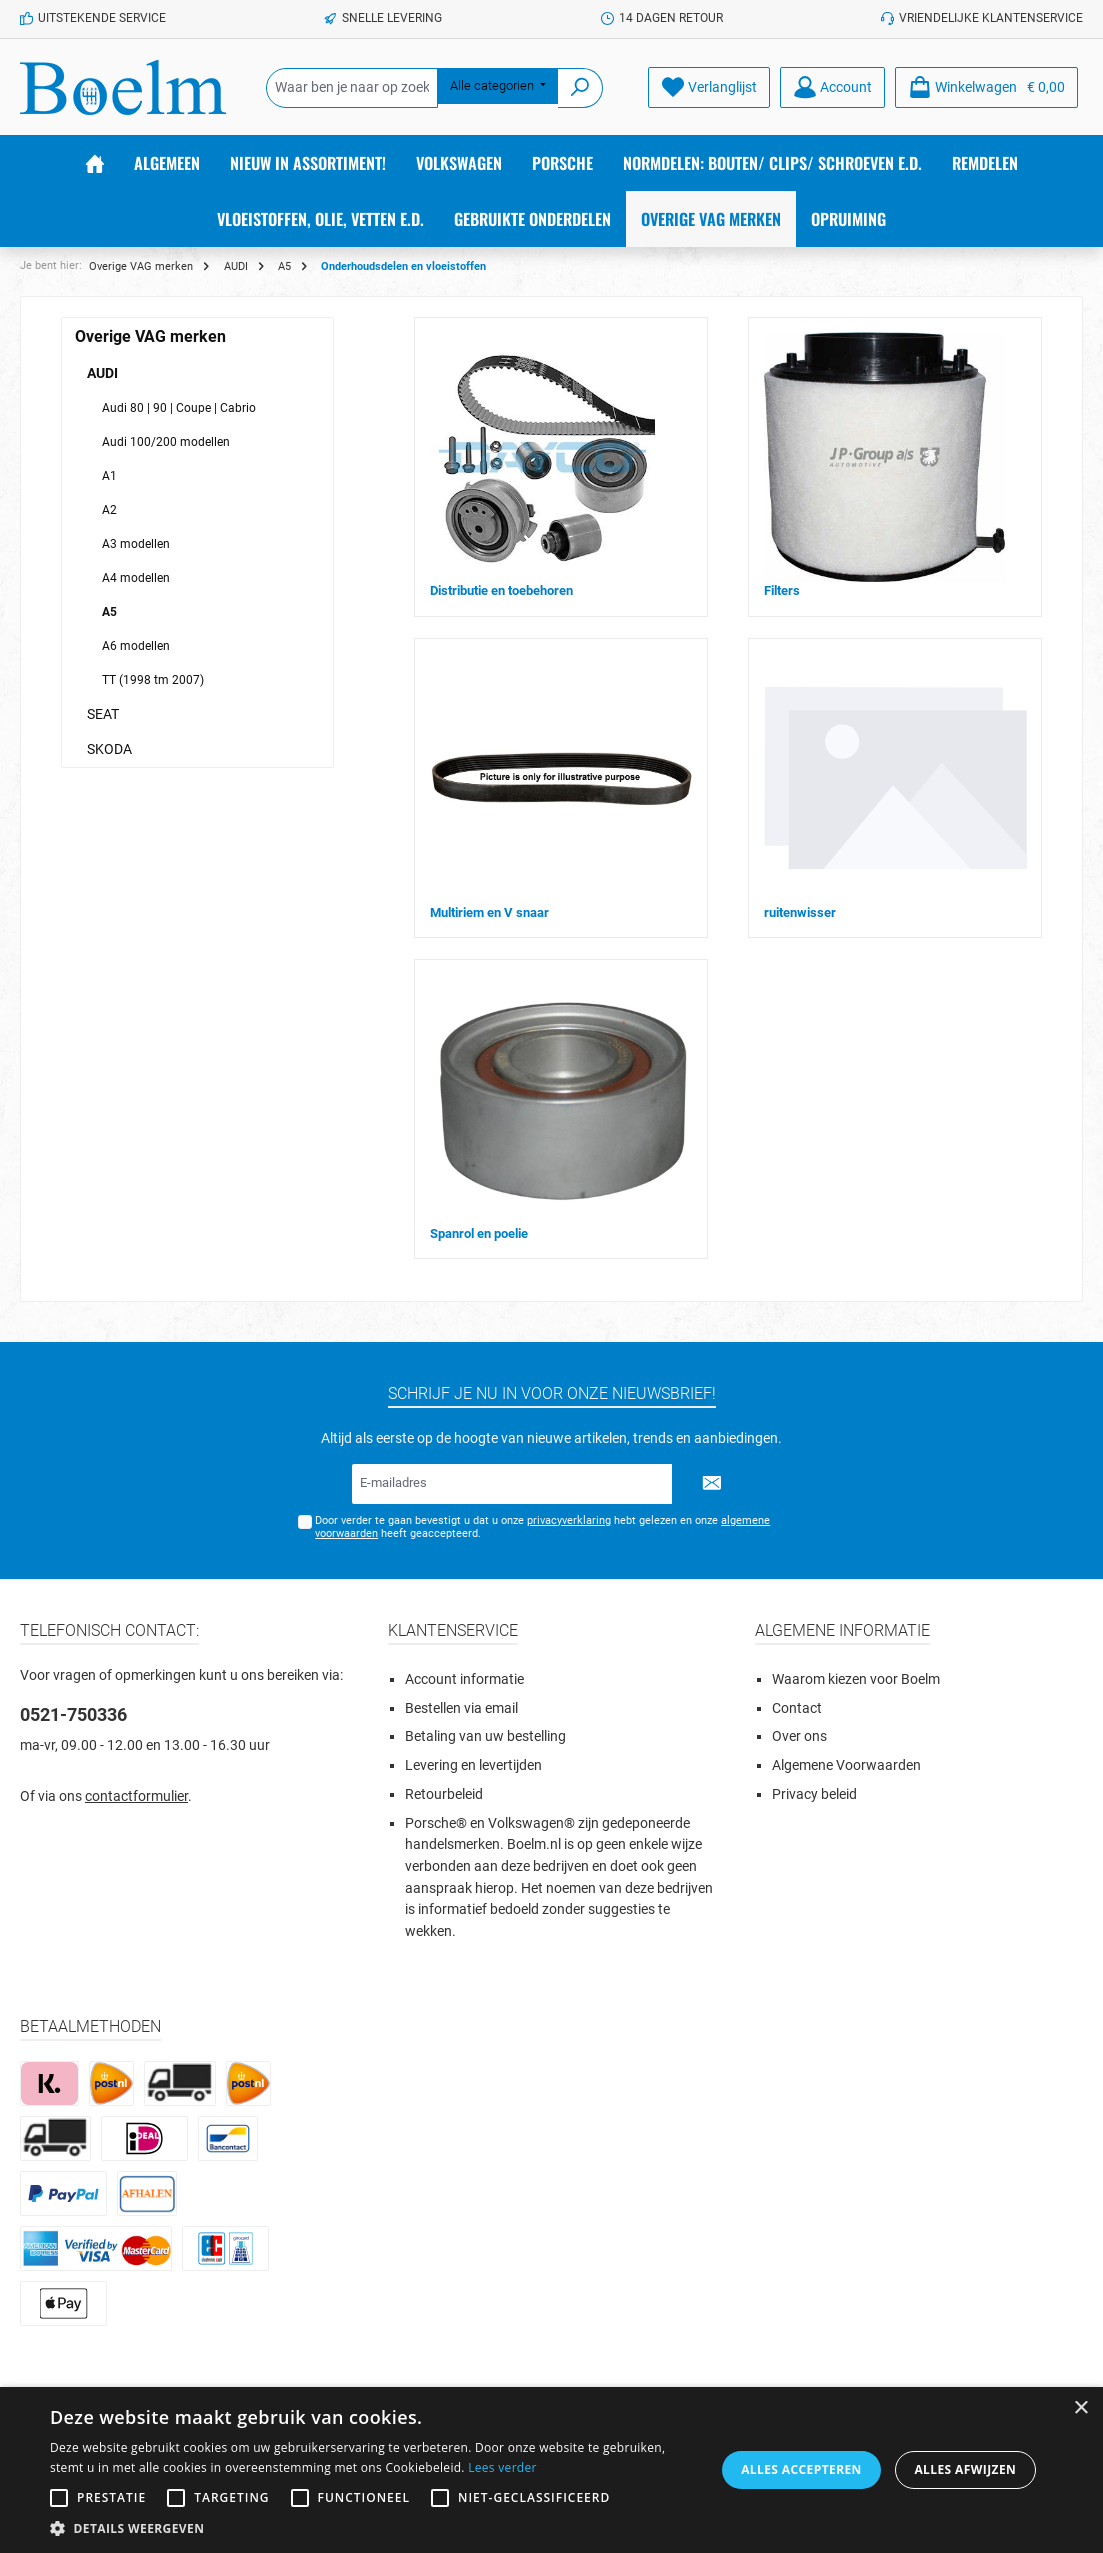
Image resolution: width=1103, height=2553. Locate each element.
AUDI (102, 373)
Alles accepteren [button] (801, 2469)
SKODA (109, 749)
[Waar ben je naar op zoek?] (352, 88)
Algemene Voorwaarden (846, 1765)
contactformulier (136, 1796)
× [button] (1080, 2408)
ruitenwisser (800, 912)
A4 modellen (136, 578)
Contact (797, 1708)
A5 (109, 612)
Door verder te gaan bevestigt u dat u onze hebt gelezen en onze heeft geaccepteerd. (542, 1527)
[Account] (832, 87)
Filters (782, 590)
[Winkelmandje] (986, 87)
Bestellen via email (461, 1708)
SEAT (103, 714)
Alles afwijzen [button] (965, 2469)
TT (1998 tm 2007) (153, 680)
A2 (109, 510)
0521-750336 (73, 1714)
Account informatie (464, 1679)
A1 (109, 476)
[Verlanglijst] (709, 87)
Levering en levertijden (473, 1765)
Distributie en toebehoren (501, 590)
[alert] (551, 2470)
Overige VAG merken (150, 336)
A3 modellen (136, 544)
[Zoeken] (580, 88)
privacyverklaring (569, 1520)
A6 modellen (136, 646)
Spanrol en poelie (479, 1233)
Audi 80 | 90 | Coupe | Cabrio (179, 408)
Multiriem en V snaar (489, 912)
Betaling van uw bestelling (485, 1736)
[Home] (95, 163)
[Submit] (712, 1484)
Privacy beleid (814, 1794)
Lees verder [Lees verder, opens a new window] (502, 2467)
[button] (372, 2528)
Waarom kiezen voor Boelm (856, 1679)
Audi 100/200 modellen (166, 442)
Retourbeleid (444, 1794)
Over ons (799, 1736)
